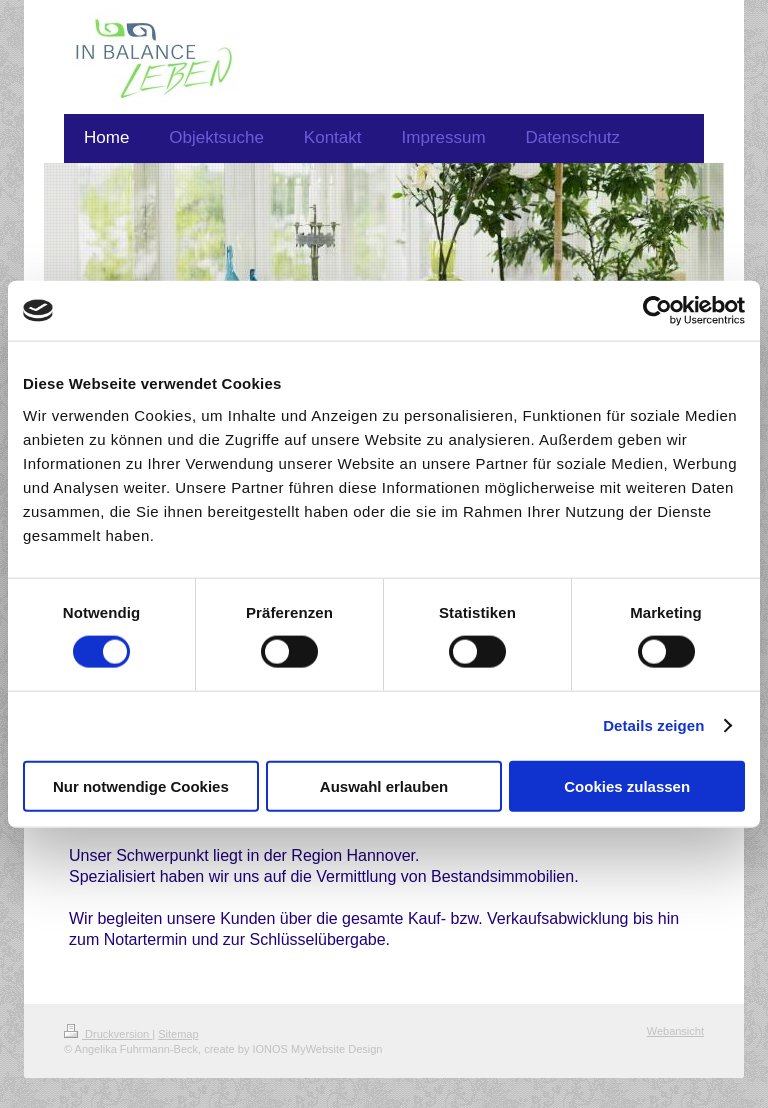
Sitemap (178, 1034)
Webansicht (675, 1031)
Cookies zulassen (627, 785)
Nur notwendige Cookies (141, 785)
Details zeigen (653, 725)
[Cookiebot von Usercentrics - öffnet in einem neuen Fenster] (657, 311)
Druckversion (108, 1034)
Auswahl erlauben (384, 785)
